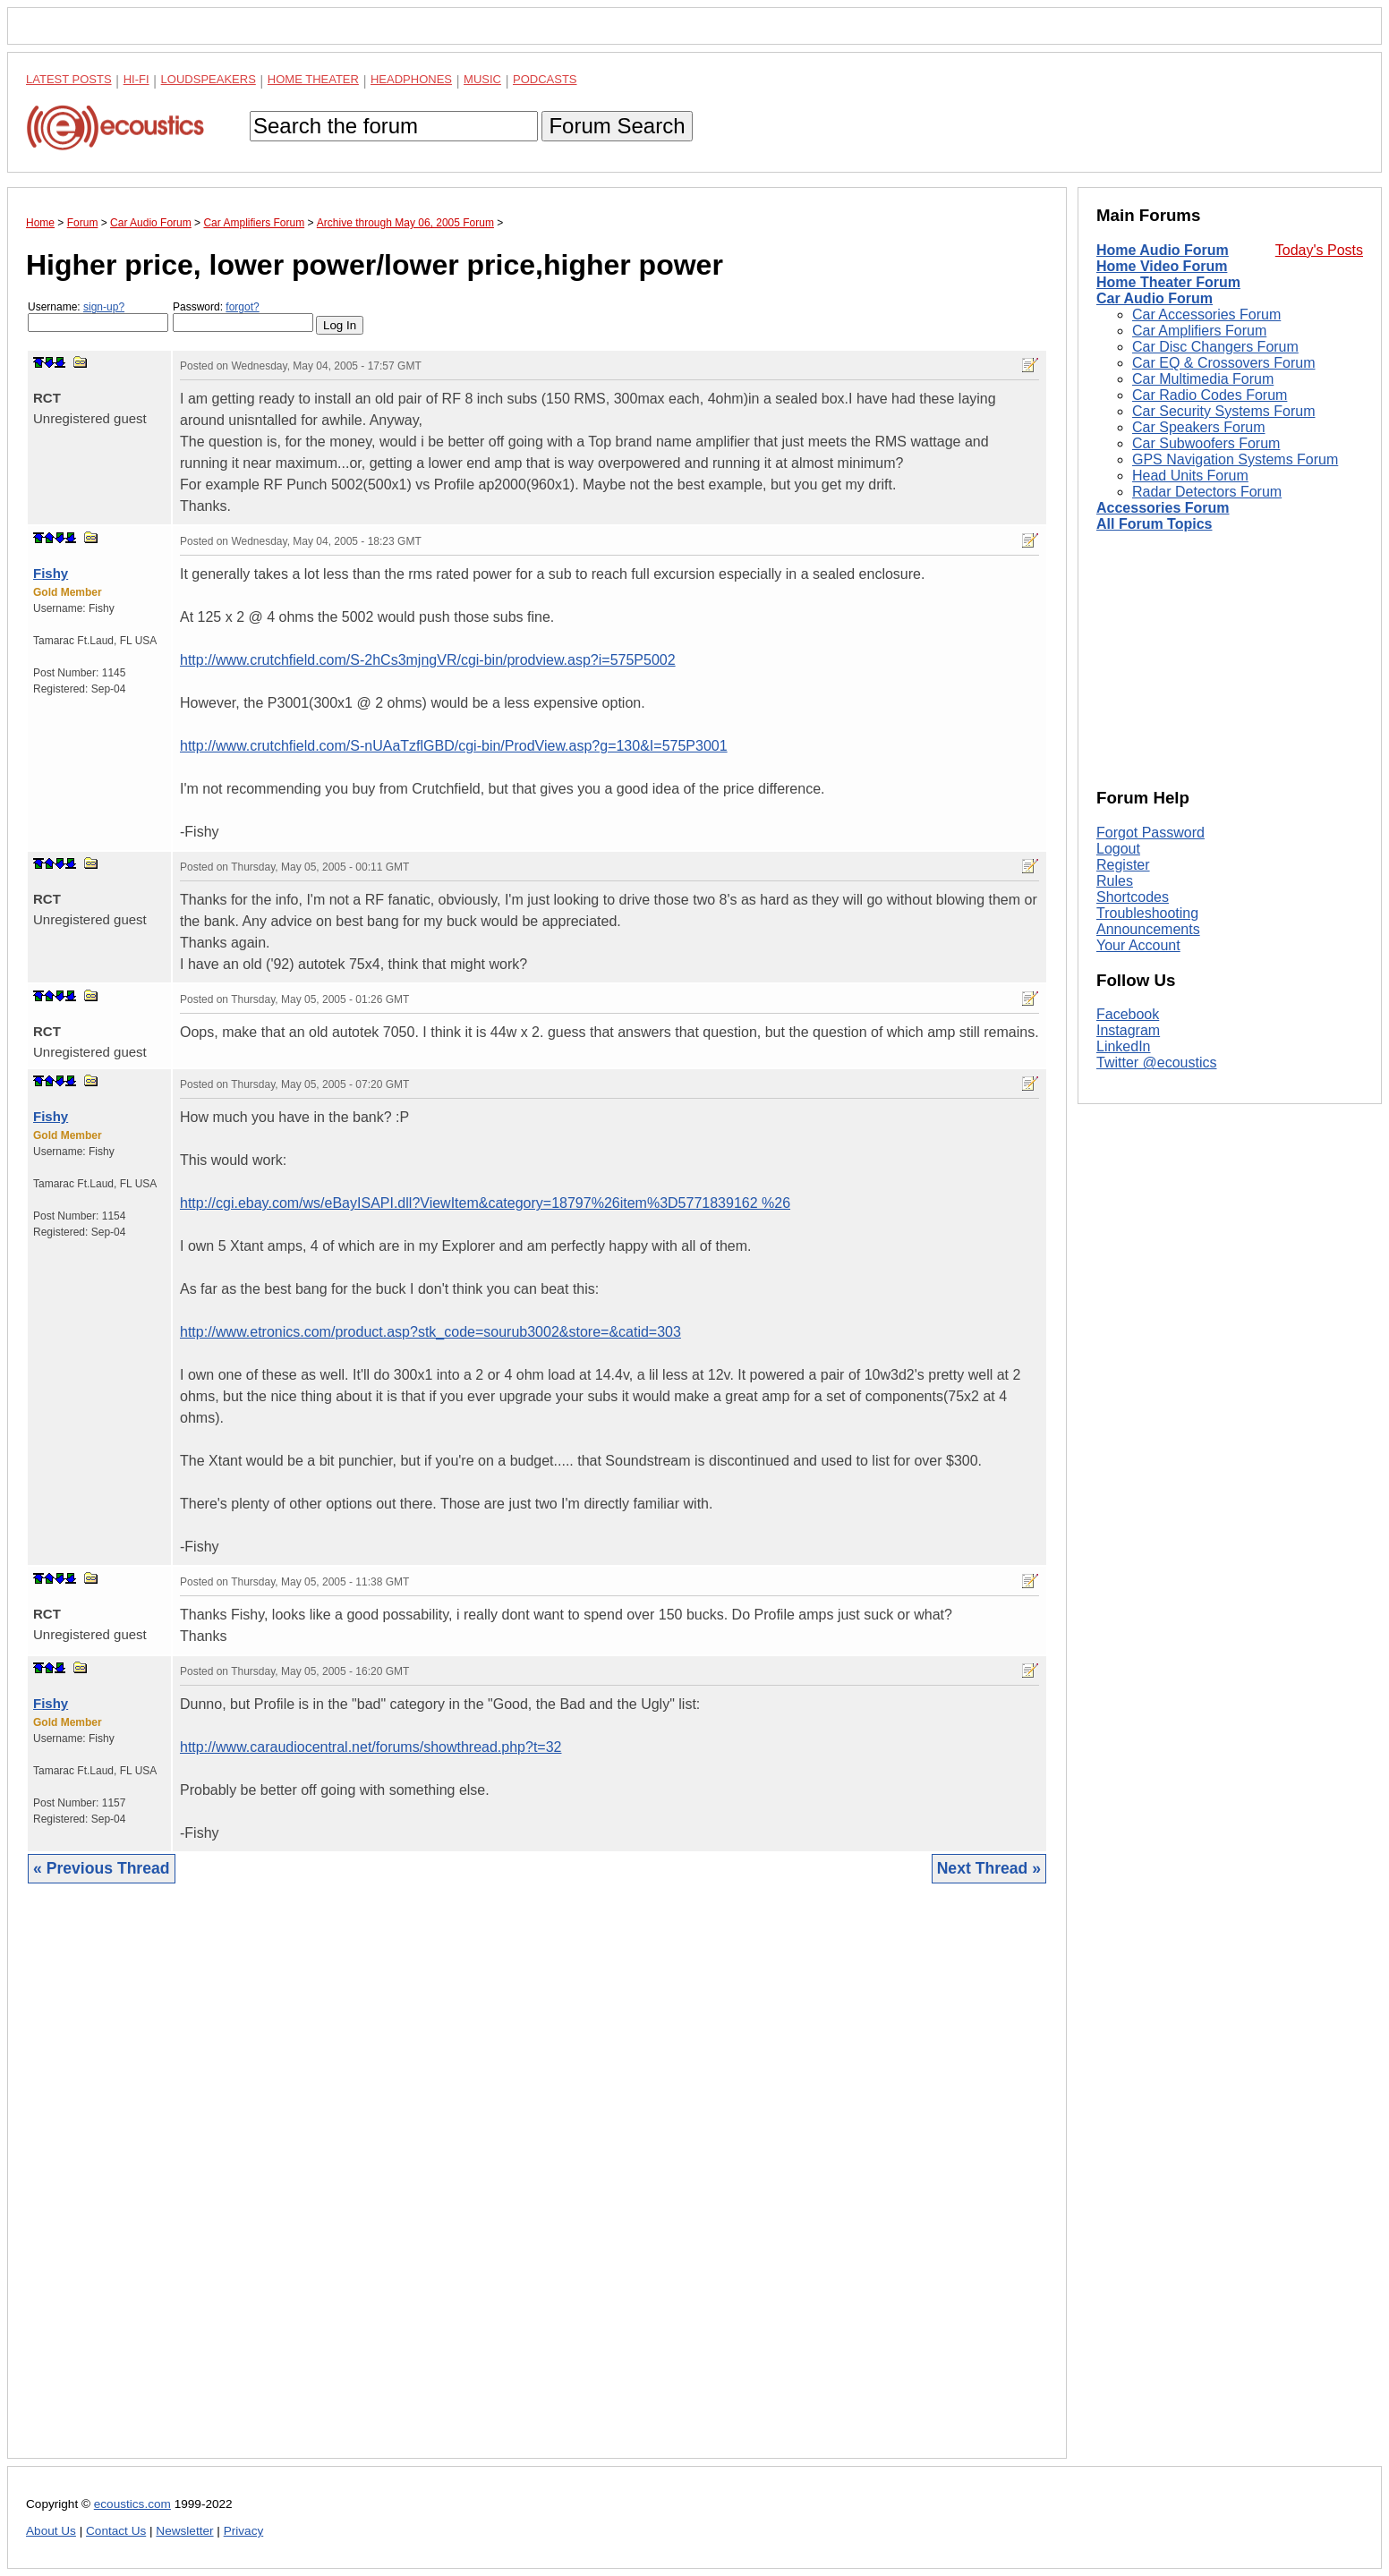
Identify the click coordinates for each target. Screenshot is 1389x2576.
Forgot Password (1150, 832)
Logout (1118, 848)
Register (1123, 864)
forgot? (242, 307)
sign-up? (103, 307)
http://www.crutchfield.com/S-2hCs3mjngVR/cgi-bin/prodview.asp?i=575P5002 (428, 659)
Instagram (1128, 1030)
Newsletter (184, 2531)
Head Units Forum (1190, 475)
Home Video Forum (1161, 266)
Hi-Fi (136, 79)
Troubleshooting (1147, 913)
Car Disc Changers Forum (1215, 346)
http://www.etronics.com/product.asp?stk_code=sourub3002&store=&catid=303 (430, 1331)
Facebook (1127, 1014)
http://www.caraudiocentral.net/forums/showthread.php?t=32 (370, 1747)
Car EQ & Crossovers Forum (1223, 362)
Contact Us (116, 2531)
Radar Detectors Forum (1207, 491)
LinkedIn (1123, 1046)
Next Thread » (989, 1868)
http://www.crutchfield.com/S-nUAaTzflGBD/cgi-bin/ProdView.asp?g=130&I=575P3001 (454, 745)
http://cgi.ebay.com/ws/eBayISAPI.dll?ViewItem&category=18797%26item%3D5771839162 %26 (485, 1203)
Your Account (1138, 945)
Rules (1114, 880)
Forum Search (617, 126)
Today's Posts (1319, 250)
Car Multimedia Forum (1203, 379)
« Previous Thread (101, 1868)
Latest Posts (69, 79)
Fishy (50, 573)
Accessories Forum (1163, 507)
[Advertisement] (537, 2184)
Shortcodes (1132, 897)
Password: (243, 316)
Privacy (244, 2531)
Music (482, 79)
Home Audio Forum (1162, 250)
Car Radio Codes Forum (1209, 395)
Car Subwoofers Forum (1206, 443)
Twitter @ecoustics (1156, 1062)
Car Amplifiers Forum (1199, 330)
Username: (98, 316)
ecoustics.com (132, 2504)
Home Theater (313, 79)
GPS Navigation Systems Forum (1235, 459)
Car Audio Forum (1154, 298)
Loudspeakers (208, 79)
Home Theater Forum (1168, 282)
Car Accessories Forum (1206, 314)
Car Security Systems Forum (1223, 411)
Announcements (1148, 929)
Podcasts (545, 79)
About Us (51, 2531)
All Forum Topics (1154, 523)
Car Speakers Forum (1198, 427)
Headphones (411, 79)
